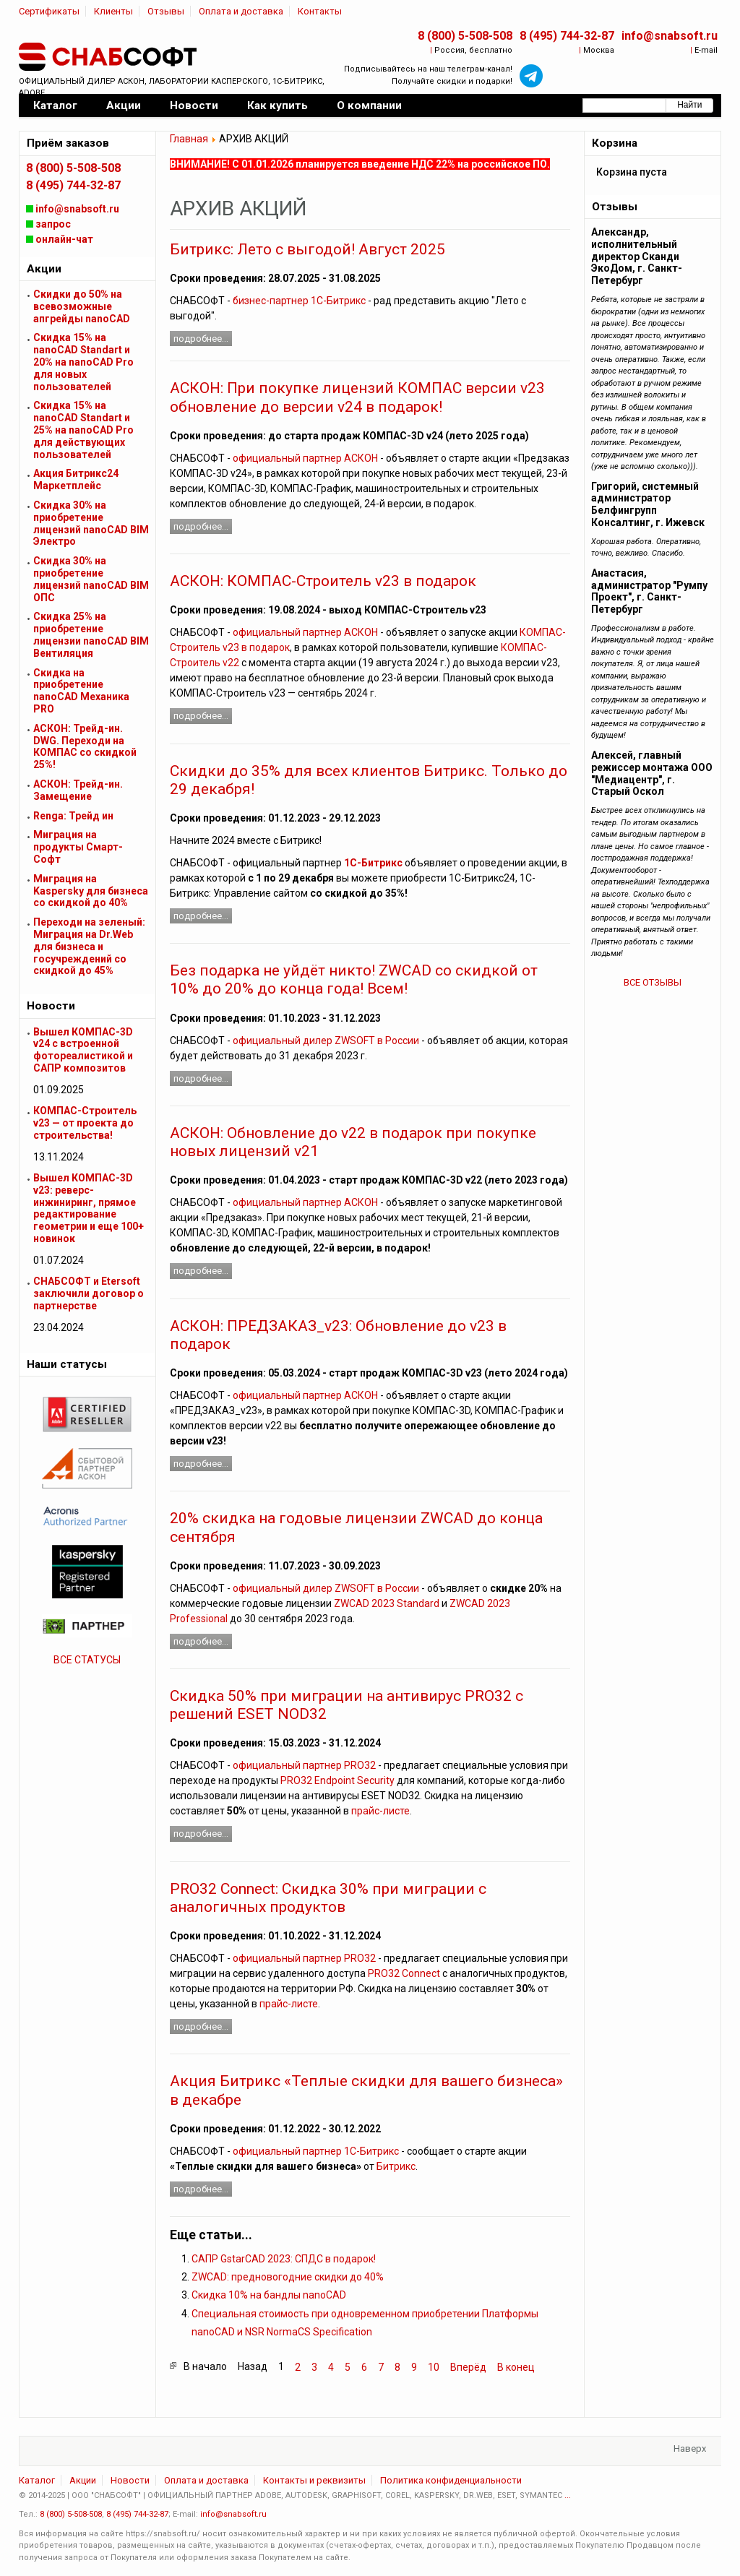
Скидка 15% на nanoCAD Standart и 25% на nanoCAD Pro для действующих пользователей (83, 430)
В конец (516, 2367)
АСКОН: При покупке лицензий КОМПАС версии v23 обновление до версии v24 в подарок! (357, 397)
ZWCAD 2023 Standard (386, 1603)
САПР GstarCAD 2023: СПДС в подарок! (284, 2259)
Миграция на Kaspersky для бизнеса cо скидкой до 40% (90, 891)
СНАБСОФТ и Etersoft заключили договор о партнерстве (88, 1293)
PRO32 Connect (404, 1973)
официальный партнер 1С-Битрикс (316, 2151)
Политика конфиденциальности (451, 2480)
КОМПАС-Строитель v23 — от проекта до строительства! (85, 1123)
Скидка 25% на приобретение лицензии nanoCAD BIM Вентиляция (91, 634)
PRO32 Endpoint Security (337, 1780)
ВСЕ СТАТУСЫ (87, 1660)
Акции (82, 2480)
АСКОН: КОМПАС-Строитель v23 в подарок (323, 581)
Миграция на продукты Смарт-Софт (78, 847)
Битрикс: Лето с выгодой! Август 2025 (307, 249)
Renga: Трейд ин (73, 816)
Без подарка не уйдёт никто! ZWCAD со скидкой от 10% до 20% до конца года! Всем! (354, 979)
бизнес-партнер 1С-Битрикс (299, 300)
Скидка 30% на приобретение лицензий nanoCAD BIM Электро (91, 523)
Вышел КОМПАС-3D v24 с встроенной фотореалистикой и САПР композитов (83, 1050)
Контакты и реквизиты (314, 2480)
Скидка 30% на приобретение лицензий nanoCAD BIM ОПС (91, 579)
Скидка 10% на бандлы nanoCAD (269, 2295)
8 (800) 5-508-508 (465, 36)
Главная (189, 139)
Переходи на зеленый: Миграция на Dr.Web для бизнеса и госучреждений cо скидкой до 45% (89, 946)
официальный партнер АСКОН (305, 458)
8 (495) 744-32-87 (567, 36)
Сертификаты (49, 11)
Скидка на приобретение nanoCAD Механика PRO (81, 691)
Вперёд (468, 2367)
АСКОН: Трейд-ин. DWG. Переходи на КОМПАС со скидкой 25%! (85, 746)
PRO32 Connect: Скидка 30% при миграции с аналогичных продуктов (328, 1898)
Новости (130, 2480)
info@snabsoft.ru (669, 36)
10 (433, 2367)
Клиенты (113, 11)
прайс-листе (380, 1811)
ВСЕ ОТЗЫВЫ (652, 982)
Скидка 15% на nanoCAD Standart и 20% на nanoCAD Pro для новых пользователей (83, 362)
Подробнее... (200, 338)
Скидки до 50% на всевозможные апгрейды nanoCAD (81, 306)
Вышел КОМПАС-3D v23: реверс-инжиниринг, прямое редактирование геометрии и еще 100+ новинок (88, 1208)
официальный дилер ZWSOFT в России (326, 1040)
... (567, 2495)
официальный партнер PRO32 (304, 1765)
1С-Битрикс (373, 863)
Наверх (690, 2448)
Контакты (320, 11)
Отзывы (165, 11)
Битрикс (396, 2166)
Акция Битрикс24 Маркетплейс (76, 479)
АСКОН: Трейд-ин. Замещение (78, 790)
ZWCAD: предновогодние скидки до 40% (288, 2277)
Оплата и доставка (241, 11)
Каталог (37, 2480)
